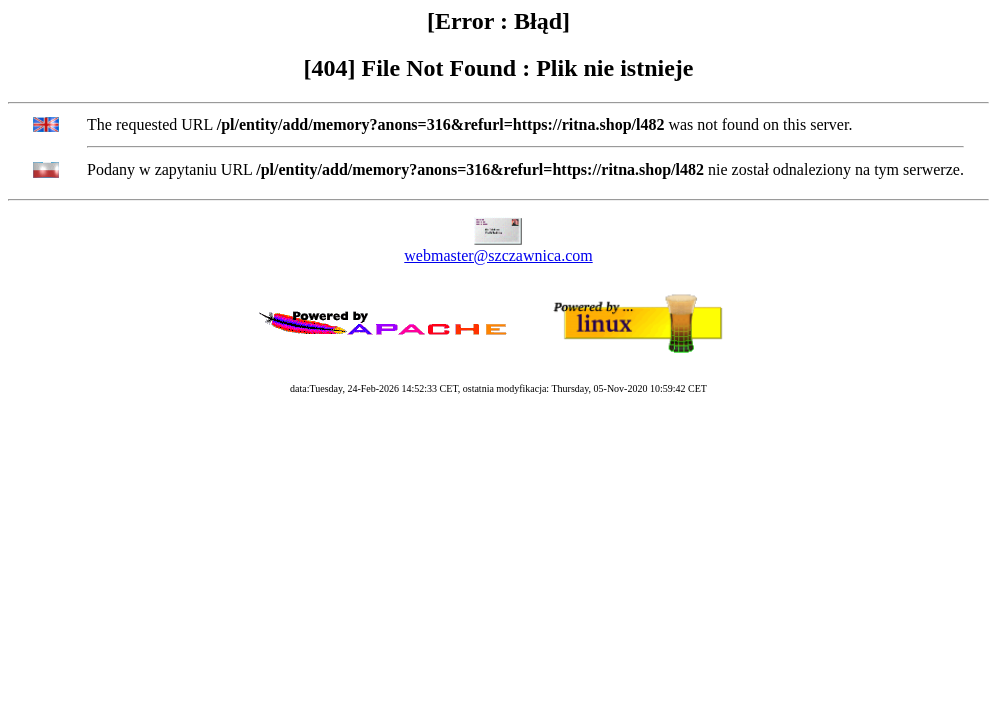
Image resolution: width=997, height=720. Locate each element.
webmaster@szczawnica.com (498, 255)
